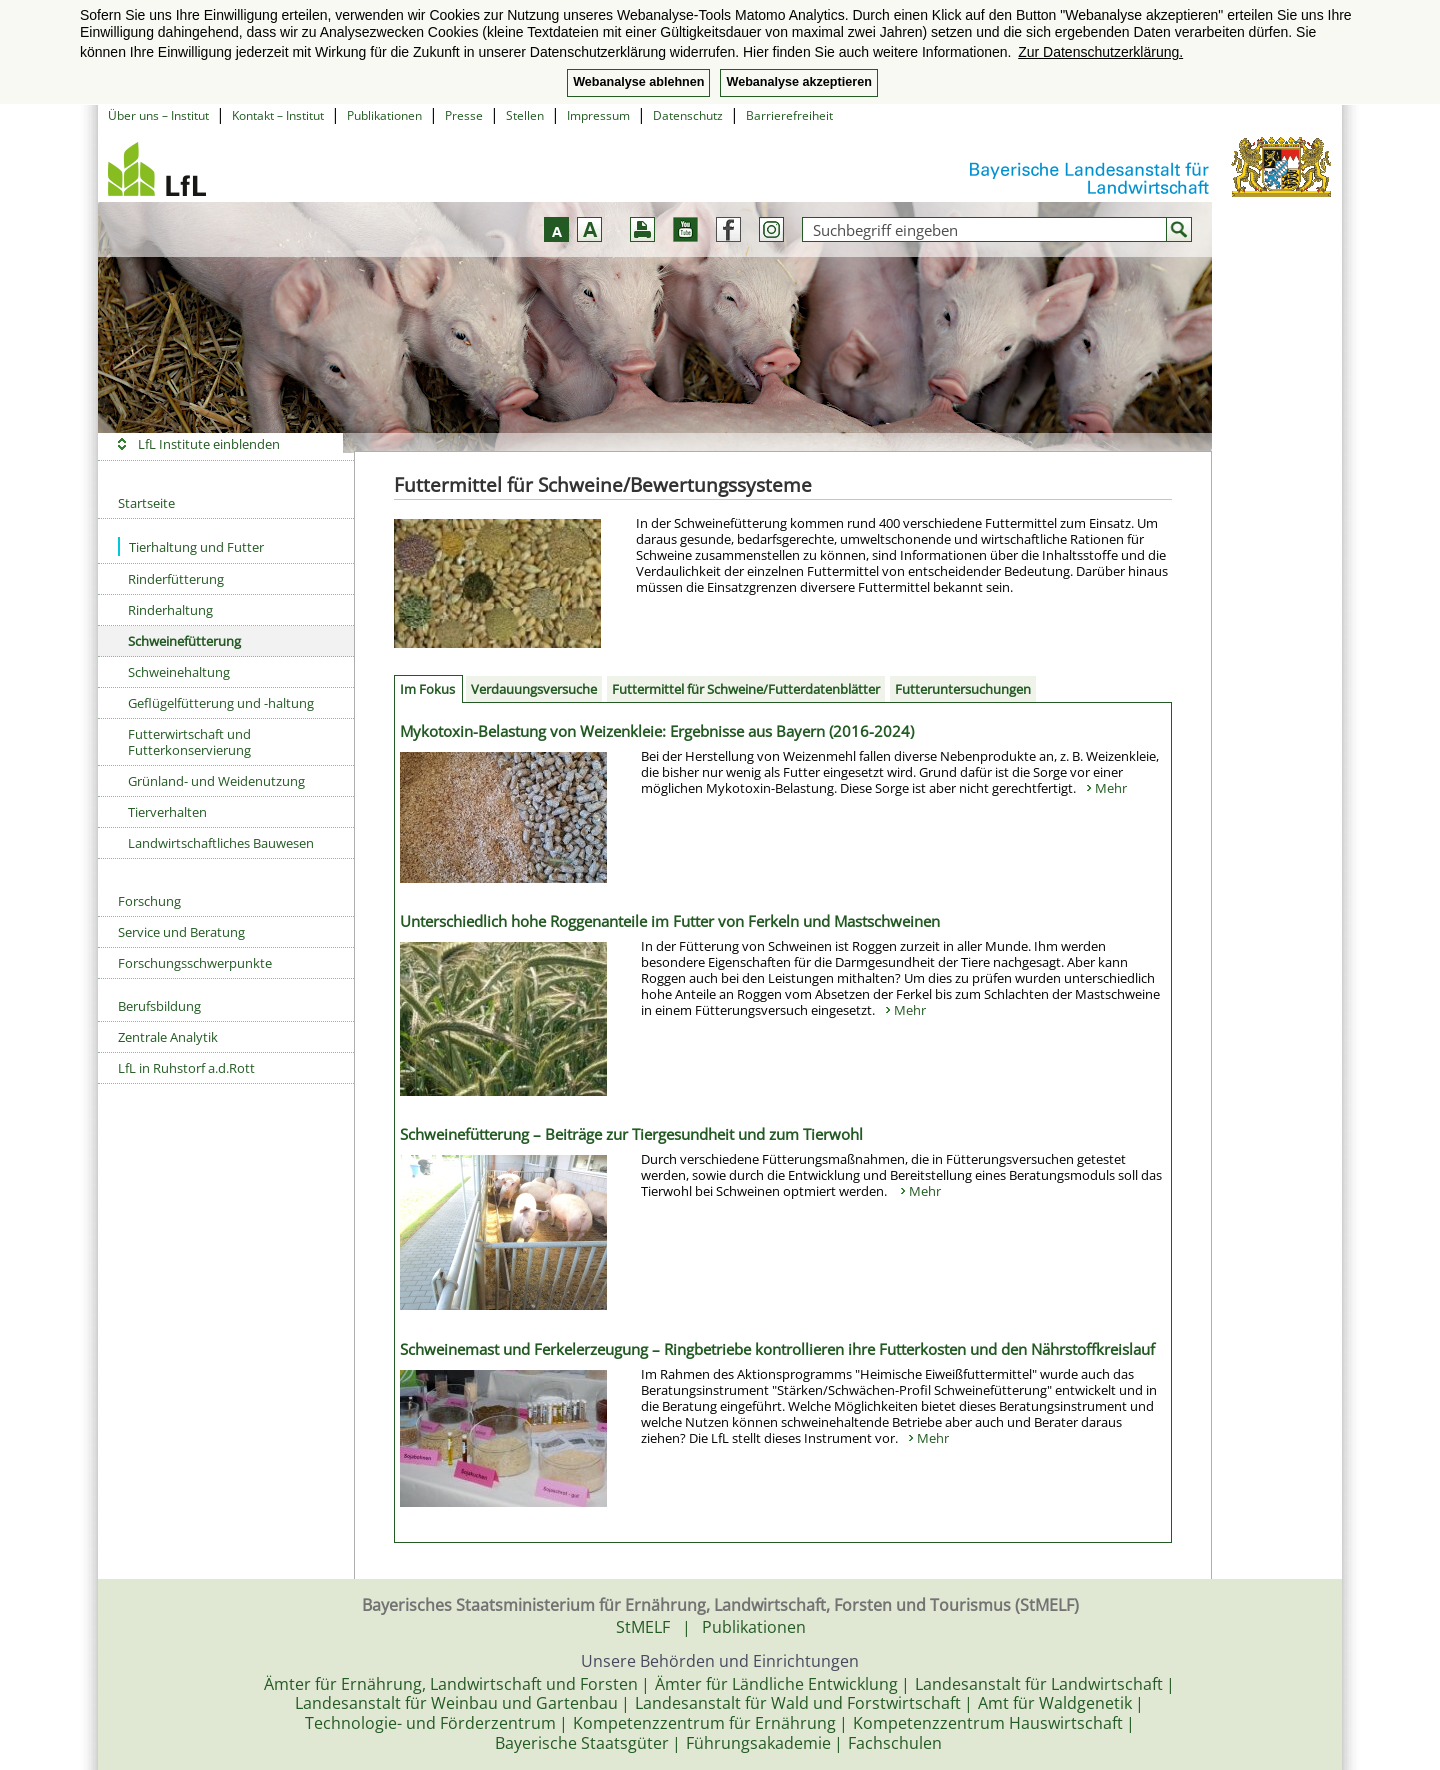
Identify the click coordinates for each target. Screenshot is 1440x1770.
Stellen (525, 115)
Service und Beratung (181, 932)
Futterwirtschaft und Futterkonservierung (189, 742)
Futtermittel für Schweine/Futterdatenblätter (746, 689)
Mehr (1111, 788)
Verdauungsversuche (534, 689)
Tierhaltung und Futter (191, 546)
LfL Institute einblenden (209, 444)
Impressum (598, 115)
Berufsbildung (159, 1006)
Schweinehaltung (179, 672)
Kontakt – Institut (278, 115)
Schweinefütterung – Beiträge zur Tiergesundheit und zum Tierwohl (631, 1134)
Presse (464, 115)
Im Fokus (427, 689)
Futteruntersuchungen (963, 689)
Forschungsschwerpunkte (195, 963)
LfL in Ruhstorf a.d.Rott (186, 1068)
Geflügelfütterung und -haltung (221, 703)
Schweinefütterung (184, 641)
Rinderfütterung (176, 579)
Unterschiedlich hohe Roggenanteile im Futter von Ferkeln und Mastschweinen (670, 921)
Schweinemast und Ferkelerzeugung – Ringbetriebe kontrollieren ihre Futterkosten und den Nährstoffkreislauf (777, 1349)
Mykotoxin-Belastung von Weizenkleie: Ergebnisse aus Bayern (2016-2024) (657, 731)
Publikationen (384, 115)
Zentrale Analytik (168, 1037)
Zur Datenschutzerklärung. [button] (1100, 52)
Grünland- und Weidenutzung (216, 781)
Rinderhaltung (170, 610)
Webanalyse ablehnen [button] (638, 82)
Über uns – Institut (158, 115)
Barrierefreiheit (789, 115)
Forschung (149, 901)
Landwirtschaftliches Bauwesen (221, 843)
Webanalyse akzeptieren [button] (798, 82)
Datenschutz (688, 115)
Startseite (146, 503)
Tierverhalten (167, 812)
